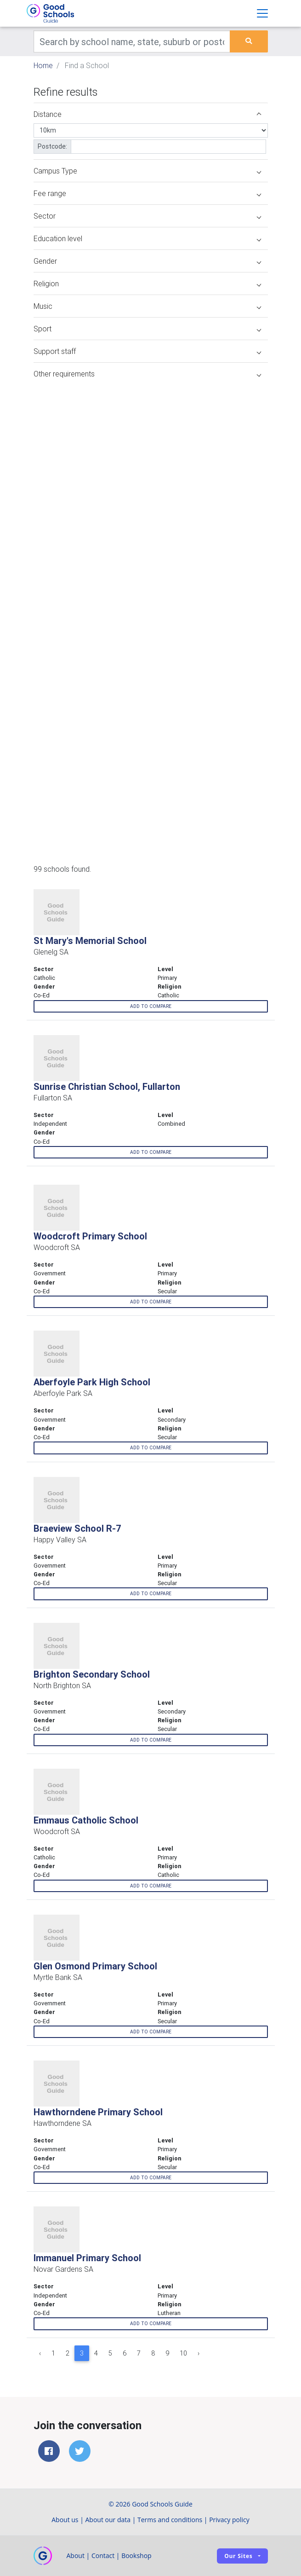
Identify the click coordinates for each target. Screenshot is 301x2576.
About (76, 2555)
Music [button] (147, 306)
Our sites (238, 2556)
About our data (108, 2519)
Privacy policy (229, 2519)
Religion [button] (147, 283)
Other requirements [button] (147, 373)
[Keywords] (132, 41)
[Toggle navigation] (262, 13)
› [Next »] (198, 2353)
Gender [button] (147, 261)
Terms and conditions (169, 2519)
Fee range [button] (147, 193)
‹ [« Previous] (40, 2353)
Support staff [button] (147, 351)
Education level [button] (147, 238)
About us (64, 2519)
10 (183, 2353)
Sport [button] (147, 328)
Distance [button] (147, 114)
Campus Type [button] (147, 170)
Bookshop (136, 2555)
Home (43, 65)
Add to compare (150, 1006)
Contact (102, 2555)
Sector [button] (147, 215)
